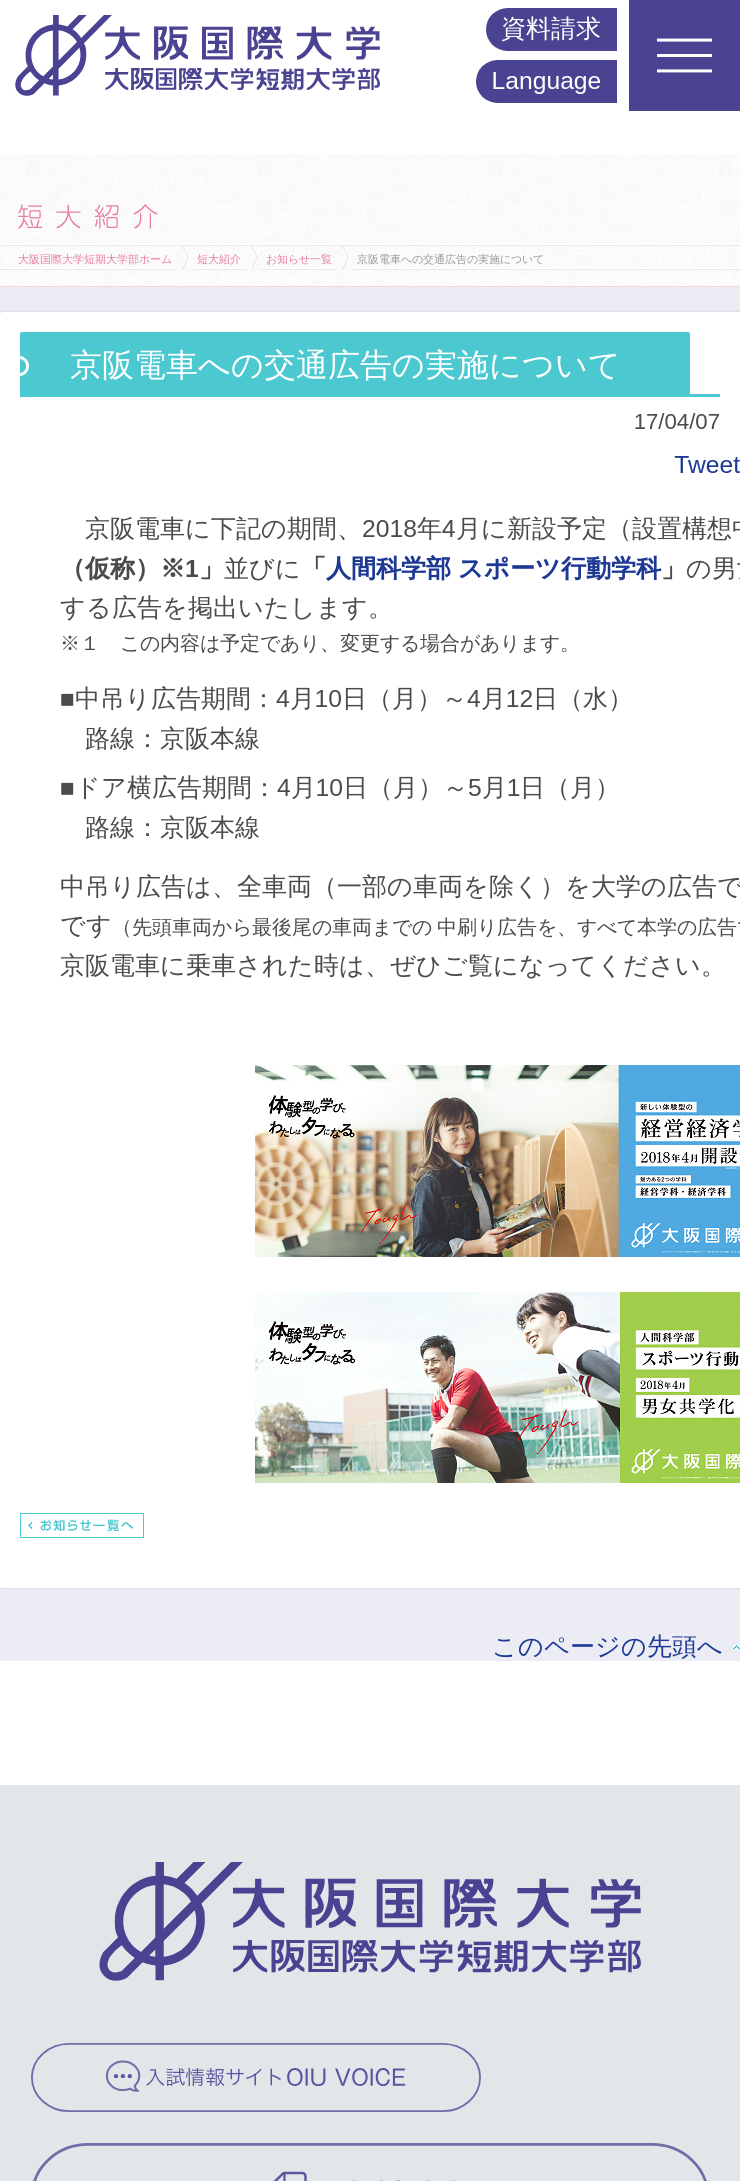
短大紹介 (219, 259)
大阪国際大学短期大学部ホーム (95, 259)
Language (547, 80)
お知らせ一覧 (299, 259)
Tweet (707, 464)
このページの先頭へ (607, 1646)
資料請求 (551, 28)
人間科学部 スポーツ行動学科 (493, 568)
